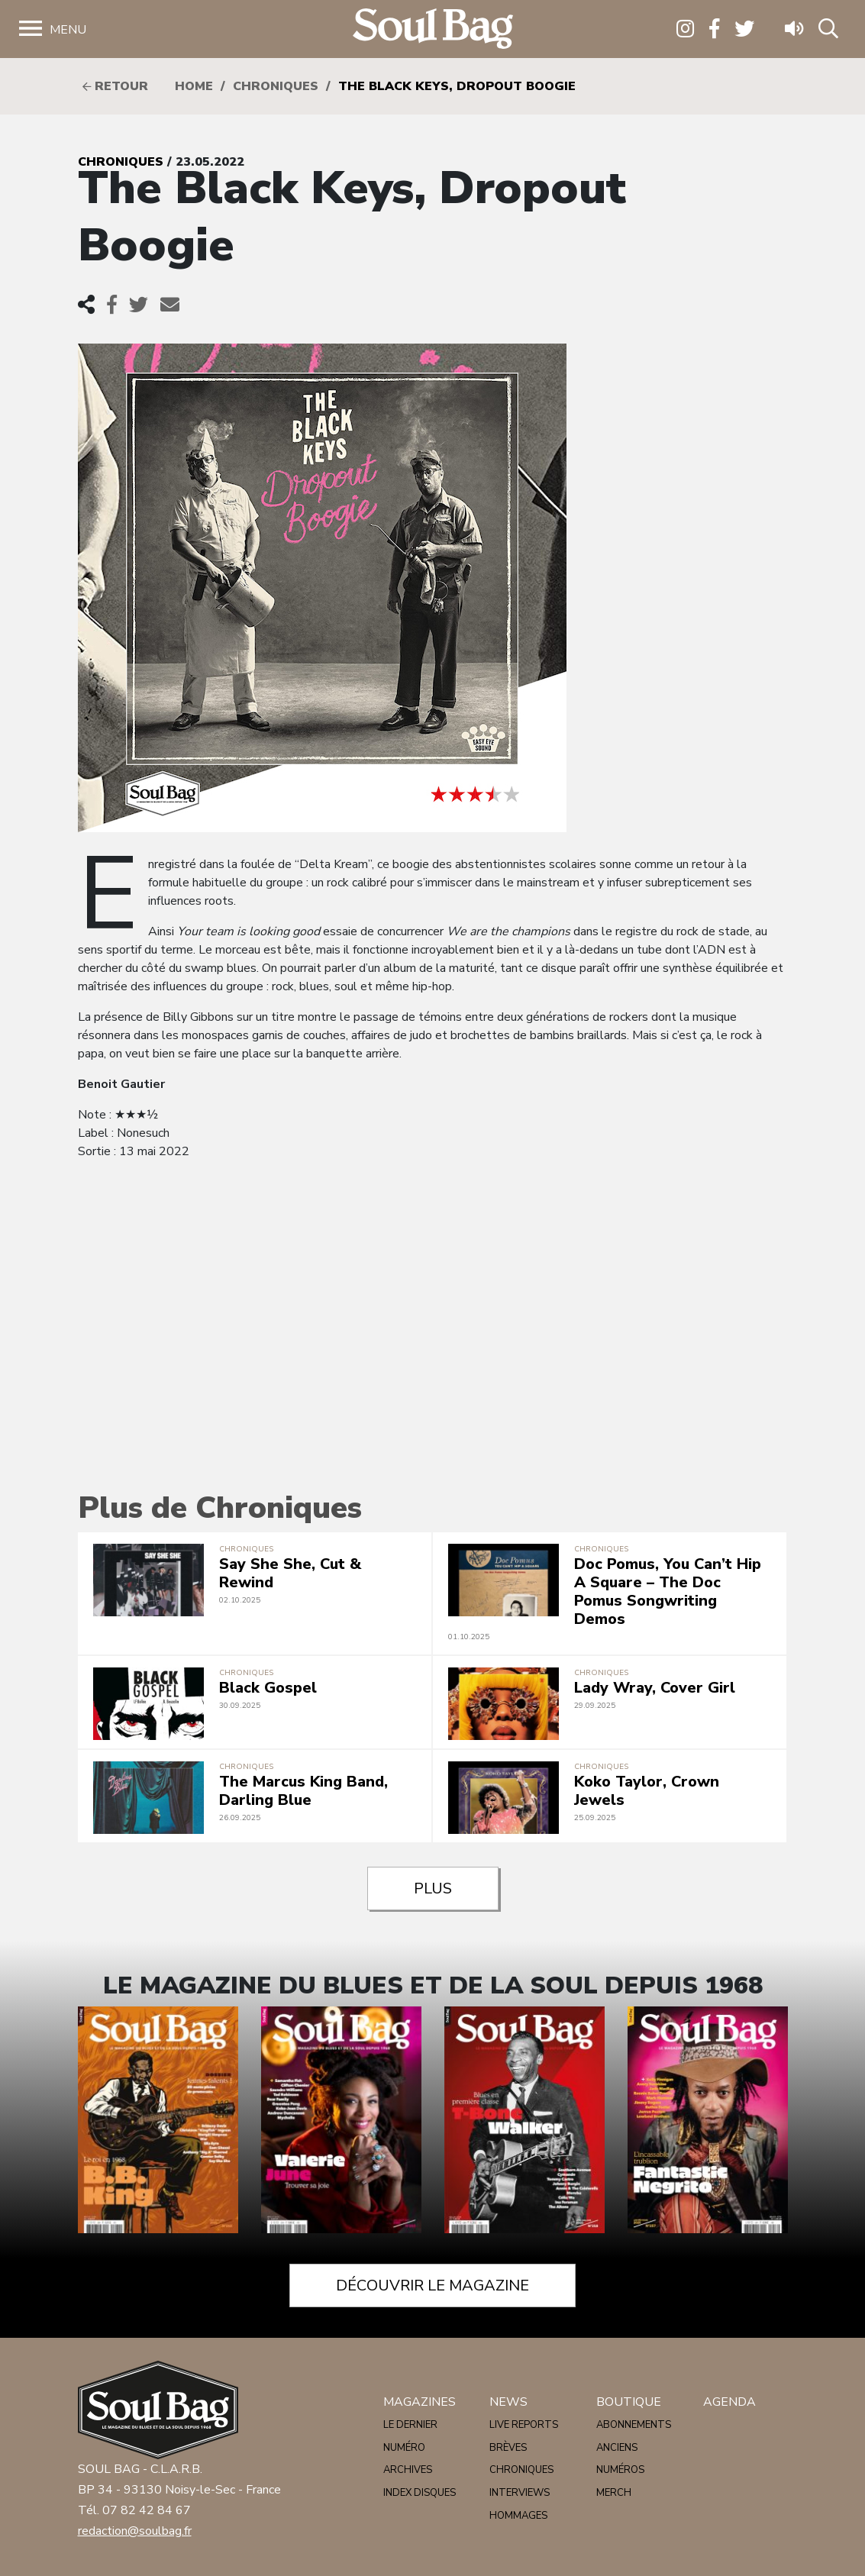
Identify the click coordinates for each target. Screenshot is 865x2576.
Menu (68, 29)
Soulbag (433, 29)
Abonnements (633, 2425)
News (508, 2402)
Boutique (628, 2402)
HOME (194, 86)
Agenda (729, 2402)
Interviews (519, 2493)
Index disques (419, 2493)
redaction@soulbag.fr (135, 2531)
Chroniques (275, 86)
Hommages (518, 2516)
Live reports (523, 2425)
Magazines (419, 2402)
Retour (115, 86)
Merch (613, 2493)
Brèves (508, 2448)
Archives (407, 2470)
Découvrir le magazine (432, 2285)
